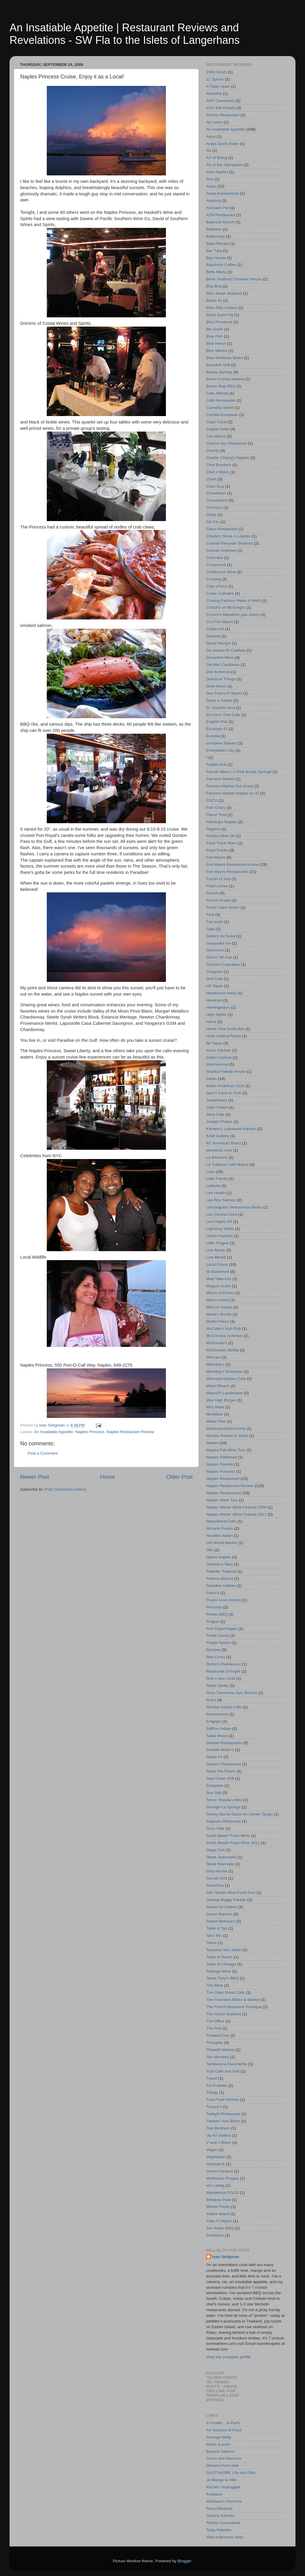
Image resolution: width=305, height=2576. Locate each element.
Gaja (210, 929)
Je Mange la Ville (221, 2480)
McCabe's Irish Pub (223, 1328)
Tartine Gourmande (223, 2523)
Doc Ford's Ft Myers (224, 693)
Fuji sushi (214, 922)
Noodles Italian (219, 1535)
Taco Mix (214, 1935)
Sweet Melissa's (220, 1921)
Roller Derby (217, 1685)
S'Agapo (213, 1721)
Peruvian (214, 1607)
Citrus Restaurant (221, 529)
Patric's (212, 1593)
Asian (211, 186)
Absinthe (214, 93)
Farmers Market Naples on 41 (232, 793)
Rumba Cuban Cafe (224, 1707)
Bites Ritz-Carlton (221, 307)
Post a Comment (43, 1453)
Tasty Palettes (218, 2530)
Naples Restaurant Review (130, 1432)
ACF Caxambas (220, 100)
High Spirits (216, 1014)
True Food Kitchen (222, 2099)
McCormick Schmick (224, 1335)
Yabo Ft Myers (219, 2221)
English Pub (217, 721)
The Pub (213, 2028)
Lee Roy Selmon (221, 1200)
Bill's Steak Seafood (224, 293)
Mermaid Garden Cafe (226, 1378)
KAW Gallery (217, 1136)
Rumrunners (217, 1714)
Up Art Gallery (218, 2135)
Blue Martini (216, 350)
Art (208, 150)
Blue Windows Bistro (224, 358)
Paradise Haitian (221, 1585)
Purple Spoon (218, 1642)
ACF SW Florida (220, 108)
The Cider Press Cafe (225, 1992)
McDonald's (216, 1343)
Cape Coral (216, 422)
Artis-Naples (217, 172)
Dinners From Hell (222, 2465)
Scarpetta (214, 1785)
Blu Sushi (214, 329)
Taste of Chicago (221, 1964)
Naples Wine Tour (222, 1500)
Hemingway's (218, 1007)
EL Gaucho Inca (220, 707)
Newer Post (34, 1477)
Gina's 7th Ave (219, 957)
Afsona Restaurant (222, 115)
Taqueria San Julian (224, 1950)
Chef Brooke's (218, 465)
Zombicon (215, 2235)
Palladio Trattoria (221, 1571)
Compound (216, 565)
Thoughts (214, 2042)
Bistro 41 (214, 300)
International (217, 1064)
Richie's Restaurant (223, 1664)
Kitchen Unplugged (223, 2487)
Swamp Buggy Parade (226, 1899)
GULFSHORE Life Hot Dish (230, 2472)
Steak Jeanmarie (221, 1857)
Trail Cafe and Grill (222, 2071)
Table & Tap (216, 1928)
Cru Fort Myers (219, 621)
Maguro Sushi (218, 1286)
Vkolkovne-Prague (222, 2178)
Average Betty (218, 2437)
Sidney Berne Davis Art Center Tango (239, 1814)
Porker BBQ (217, 1614)
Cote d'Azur (216, 586)
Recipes (213, 1650)
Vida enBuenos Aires (224, 2537)
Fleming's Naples (221, 822)
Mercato (213, 1357)
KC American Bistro (223, 1143)
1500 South (216, 72)
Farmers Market (220, 779)
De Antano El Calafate (226, 650)
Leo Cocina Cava (221, 1214)
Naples (212, 1443)
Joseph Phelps (219, 1121)
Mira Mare (215, 1407)
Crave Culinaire (220, 593)
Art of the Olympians (224, 165)
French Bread (218, 900)
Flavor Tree (216, 814)
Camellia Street (220, 407)
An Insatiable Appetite (53, 1432)
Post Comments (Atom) (65, 1489)
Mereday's (215, 1364)
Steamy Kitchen (220, 2515)
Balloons (214, 229)
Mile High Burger (221, 1400)
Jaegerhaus (216, 1100)
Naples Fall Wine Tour (225, 1450)
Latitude (213, 1185)
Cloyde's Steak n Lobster (228, 536)
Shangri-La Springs (223, 1807)
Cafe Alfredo (217, 393)
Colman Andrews (221, 550)
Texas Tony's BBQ (222, 1978)
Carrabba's (216, 436)
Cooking (213, 579)
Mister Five (216, 1421)
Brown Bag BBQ (220, 386)
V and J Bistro (218, 2142)
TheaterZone (217, 2035)
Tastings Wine (218, 1971)
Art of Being (216, 157)
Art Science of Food (224, 2430)
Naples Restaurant (222, 1478)
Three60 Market (220, 2049)
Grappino (214, 971)
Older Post (179, 1477)
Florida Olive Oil (220, 836)
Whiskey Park (218, 2200)
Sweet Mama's (219, 1914)
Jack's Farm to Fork (223, 1093)
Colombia (214, 557)
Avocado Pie (217, 207)
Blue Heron (216, 343)
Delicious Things (221, 679)
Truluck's (214, 2106)
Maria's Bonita (218, 1314)
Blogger (184, 2561)
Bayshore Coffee (221, 264)
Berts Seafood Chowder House (234, 279)
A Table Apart (218, 86)
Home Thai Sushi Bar (225, 1029)
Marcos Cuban (219, 1307)
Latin (210, 1171)
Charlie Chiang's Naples (227, 457)
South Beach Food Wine (228, 1835)
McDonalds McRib (222, 1350)
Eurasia (213, 736)
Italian (211, 1078)
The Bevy (214, 1985)
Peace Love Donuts (223, 1600)
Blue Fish (214, 336)
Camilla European (222, 414)
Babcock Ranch (220, 222)
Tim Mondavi (217, 2057)
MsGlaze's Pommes (224, 2501)
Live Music (215, 1250)
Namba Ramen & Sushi (227, 1435)
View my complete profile (228, 2357)
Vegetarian (215, 2157)
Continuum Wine (221, 572)
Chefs (211, 479)
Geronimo (215, 950)
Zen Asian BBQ (220, 2228)
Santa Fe (214, 1757)
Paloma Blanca (219, 1578)
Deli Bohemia (218, 672)
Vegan (211, 2149)
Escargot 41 (217, 729)
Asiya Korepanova (222, 193)
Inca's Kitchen (218, 1050)
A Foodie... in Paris (223, 2423)
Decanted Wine (220, 657)
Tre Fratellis (216, 2085)
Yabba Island (217, 2214)
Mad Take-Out (218, 1279)
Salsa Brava (217, 1735)
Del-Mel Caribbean (223, 664)
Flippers (213, 829)
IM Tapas (214, 1043)
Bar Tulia (214, 250)
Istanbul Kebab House (226, 1071)
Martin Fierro (217, 1321)
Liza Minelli (216, 1257)
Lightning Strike (220, 1228)
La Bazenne (217, 1157)
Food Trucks (217, 850)
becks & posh (218, 2444)
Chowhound (217, 500)
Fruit (210, 914)
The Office (215, 2021)
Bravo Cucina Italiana (225, 379)
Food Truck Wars (221, 843)
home (211, 1021)
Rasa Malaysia (219, 2508)
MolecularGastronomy (225, 1428)
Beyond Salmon (220, 2451)
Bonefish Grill (218, 365)
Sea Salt (213, 1792)
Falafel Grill (216, 764)
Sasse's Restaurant (223, 1764)
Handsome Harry (221, 993)
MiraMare (214, 1414)
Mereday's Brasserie (224, 1371)
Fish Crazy (215, 807)
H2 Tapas (214, 986)
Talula (211, 1942)
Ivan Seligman (225, 2256)
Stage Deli (215, 1850)
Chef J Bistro (217, 472)
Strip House (216, 1871)
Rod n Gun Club (220, 1678)
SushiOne (215, 1885)
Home (107, 1477)
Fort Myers (215, 857)
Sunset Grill (216, 1878)
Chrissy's (214, 507)
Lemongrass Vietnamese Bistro (234, 1207)
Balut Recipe (217, 243)
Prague (212, 1621)
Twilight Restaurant (223, 2114)
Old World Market (221, 1542)
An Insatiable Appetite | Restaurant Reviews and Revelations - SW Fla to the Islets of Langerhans (124, 33)
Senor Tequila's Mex (224, 1800)
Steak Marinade (220, 1864)
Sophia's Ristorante (223, 1821)
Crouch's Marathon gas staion (232, 614)
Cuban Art (215, 629)
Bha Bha (214, 286)
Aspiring (213, 200)
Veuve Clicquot (219, 2171)
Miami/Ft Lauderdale (224, 1393)
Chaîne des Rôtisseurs (226, 443)
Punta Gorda (217, 1635)
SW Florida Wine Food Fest (231, 1892)
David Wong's (218, 643)
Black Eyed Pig (219, 315)
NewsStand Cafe (221, 1521)
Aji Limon (214, 122)
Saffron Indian (218, 1728)
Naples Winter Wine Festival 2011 (236, 1514)
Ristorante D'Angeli (223, 1671)
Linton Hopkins (219, 1236)
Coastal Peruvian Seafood (229, 543)
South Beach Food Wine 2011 (233, 1843)
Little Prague (217, 1243)
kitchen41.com (219, 1150)
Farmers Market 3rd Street (229, 786)
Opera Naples (218, 1557)
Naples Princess (90, 1432)
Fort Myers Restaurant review (232, 864)
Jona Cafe (215, 1114)
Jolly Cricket (217, 1107)
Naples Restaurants (224, 1493)
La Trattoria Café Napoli (227, 1164)
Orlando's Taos (219, 1564)
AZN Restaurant (220, 215)
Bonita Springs (219, 372)
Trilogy (212, 2092)
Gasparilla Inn (218, 943)
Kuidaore (214, 2494)
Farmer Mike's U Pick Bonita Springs (238, 771)
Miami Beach (217, 1386)
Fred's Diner (217, 886)
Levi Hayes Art (219, 1221)
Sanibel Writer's (220, 1749)
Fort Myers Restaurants (227, 871)
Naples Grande (219, 1464)
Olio (209, 1550)
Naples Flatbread (221, 1457)
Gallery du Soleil (220, 936)
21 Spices (215, 79)
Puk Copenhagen (221, 1628)
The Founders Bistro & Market (233, 1999)
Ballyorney (215, 236)
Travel (211, 2078)
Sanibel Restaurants (224, 1743)
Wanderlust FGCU (222, 2192)
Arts (209, 179)
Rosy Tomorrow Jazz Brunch (231, 1692)
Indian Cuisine (219, 1057)
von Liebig (215, 2185)
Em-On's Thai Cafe (223, 715)
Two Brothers (218, 2128)
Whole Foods (218, 2206)
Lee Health (215, 1193)
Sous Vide (215, 1828)
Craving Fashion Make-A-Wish (233, 600)
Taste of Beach (219, 1957)
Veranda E (215, 2164)
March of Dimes (220, 1293)
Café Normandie (220, 400)
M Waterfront (217, 1271)
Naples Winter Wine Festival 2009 (236, 1507)
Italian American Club (225, 1086)
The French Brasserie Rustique (234, 2007)
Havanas (214, 1000)
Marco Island (217, 1300)
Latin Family (217, 1178)
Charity (212, 450)
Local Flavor (217, 1264)
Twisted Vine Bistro (223, 2121)
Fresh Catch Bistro (222, 907)
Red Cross (215, 1657)
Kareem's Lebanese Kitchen (231, 1128)
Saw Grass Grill (220, 1778)
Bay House (216, 258)
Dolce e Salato (219, 700)
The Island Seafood (223, 2014)
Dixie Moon (216, 686)
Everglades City (220, 750)
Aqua (211, 136)
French (212, 893)
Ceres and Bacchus (223, 2458)
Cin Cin (212, 522)
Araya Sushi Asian (222, 143)
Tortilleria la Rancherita (226, 2064)
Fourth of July (218, 879)
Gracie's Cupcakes (223, 964)
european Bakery (221, 743)
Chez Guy (215, 486)
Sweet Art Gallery (221, 1907)
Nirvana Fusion (219, 1528)
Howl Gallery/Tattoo (223, 1036)
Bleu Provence (219, 322)
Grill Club (214, 978)
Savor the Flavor (221, 1771)
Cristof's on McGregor (225, 607)
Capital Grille (217, 429)
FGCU (211, 800)
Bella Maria (216, 272)
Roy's (211, 1700)
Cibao (211, 514)
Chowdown (216, 493)
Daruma (213, 636)
